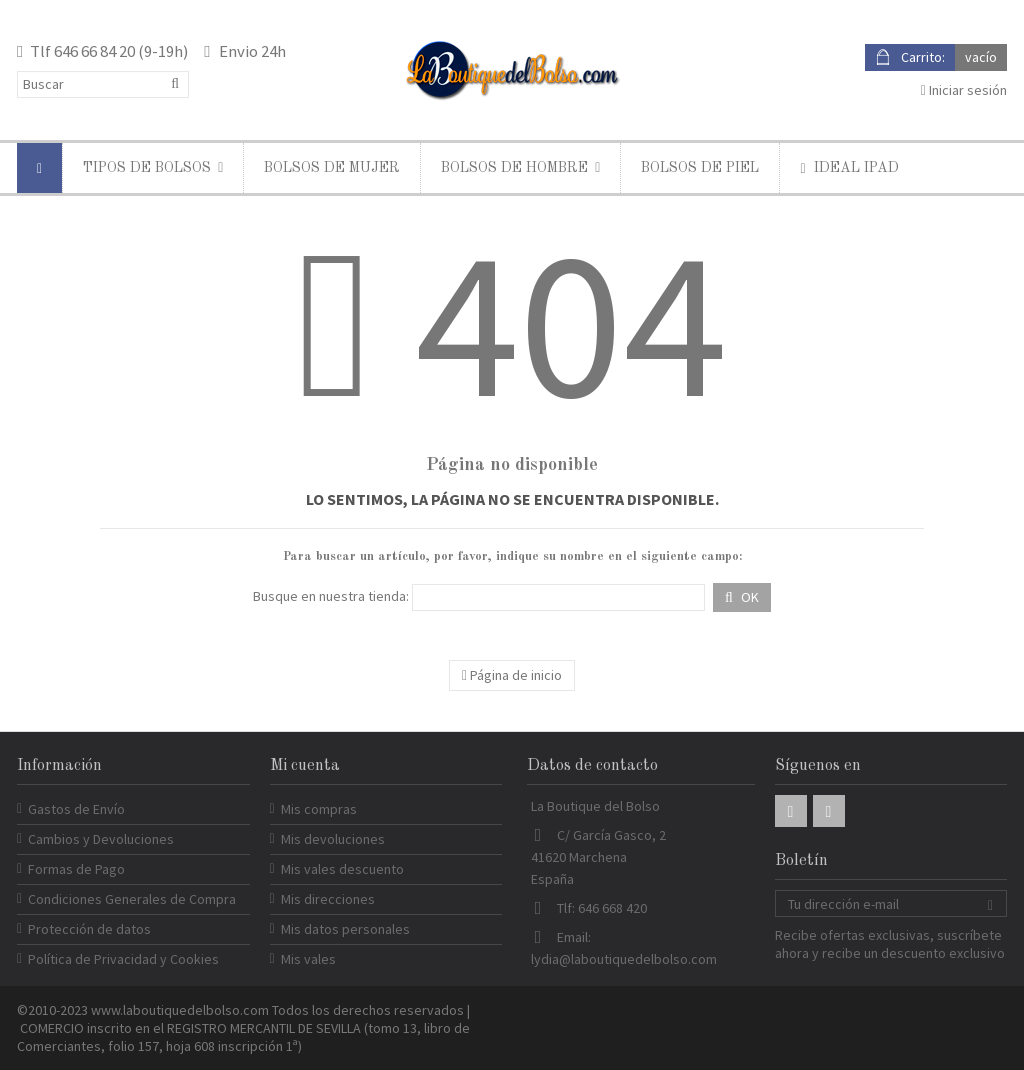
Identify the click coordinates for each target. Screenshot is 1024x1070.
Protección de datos (89, 929)
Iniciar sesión (964, 90)
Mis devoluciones (333, 839)
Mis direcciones (328, 899)
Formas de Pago (76, 869)
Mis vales (308, 959)
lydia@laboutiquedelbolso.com (624, 959)
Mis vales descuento (342, 869)
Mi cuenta (305, 766)
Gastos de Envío (76, 809)
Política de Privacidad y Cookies (123, 959)
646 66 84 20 (94, 51)
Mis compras (319, 809)
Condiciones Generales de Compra (132, 899)
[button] (152, 168)
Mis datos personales (345, 929)
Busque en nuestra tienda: (331, 596)
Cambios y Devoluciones (101, 839)
